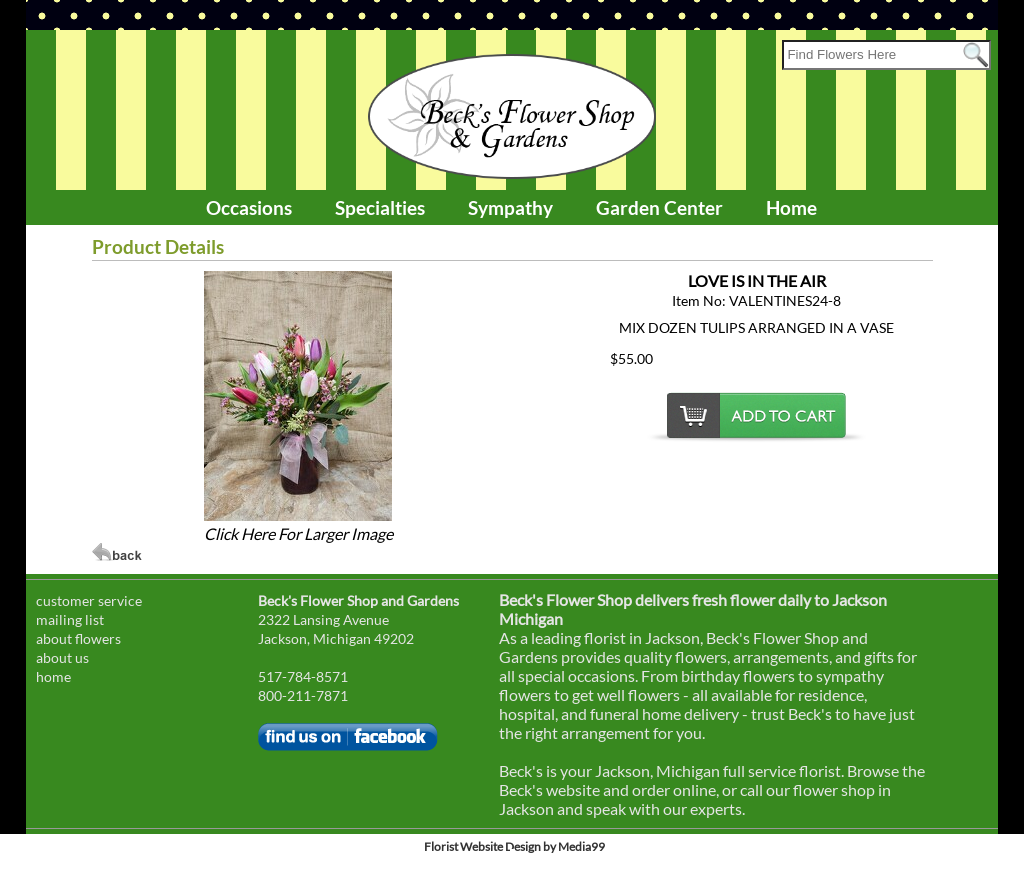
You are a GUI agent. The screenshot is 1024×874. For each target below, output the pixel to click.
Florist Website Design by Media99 (514, 846)
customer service (89, 600)
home (53, 676)
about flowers (78, 638)
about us (62, 657)
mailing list (70, 619)
